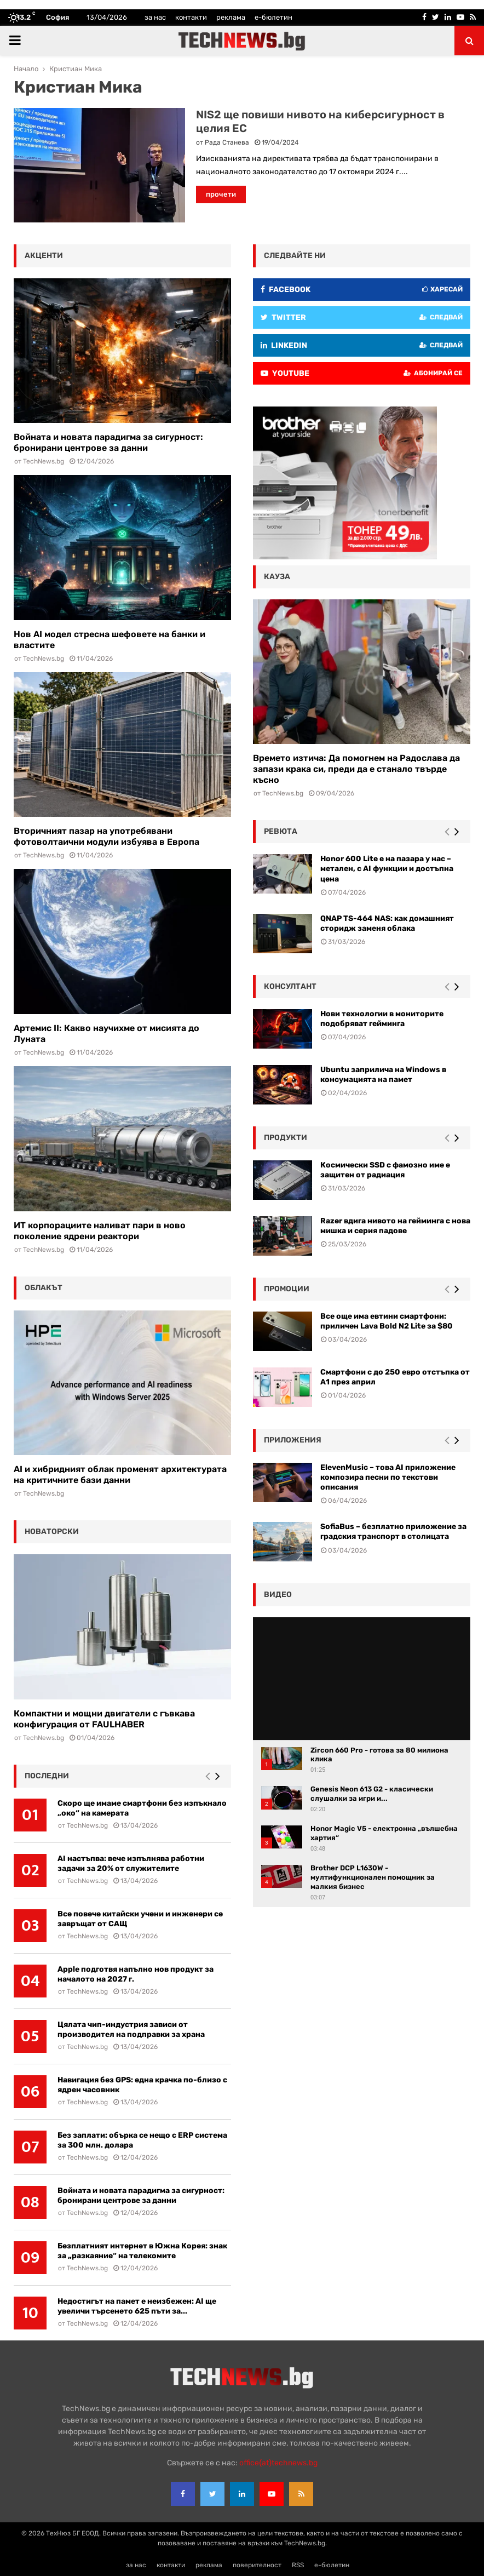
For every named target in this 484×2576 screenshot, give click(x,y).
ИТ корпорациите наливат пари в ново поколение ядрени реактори (100, 1230)
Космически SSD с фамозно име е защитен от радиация (385, 1170)
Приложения (292, 1440)
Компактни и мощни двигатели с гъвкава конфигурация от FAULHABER (104, 1719)
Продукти (285, 1137)
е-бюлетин (273, 17)
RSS (298, 2565)
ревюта (280, 831)
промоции (286, 1288)
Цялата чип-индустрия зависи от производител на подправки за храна (131, 2029)
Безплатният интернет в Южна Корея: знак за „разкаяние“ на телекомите (142, 2250)
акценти (44, 255)
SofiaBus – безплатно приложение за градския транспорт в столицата (393, 1531)
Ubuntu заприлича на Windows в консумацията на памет (383, 1074)
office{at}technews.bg (278, 2463)
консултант (290, 986)
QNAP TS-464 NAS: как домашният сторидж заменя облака (387, 923)
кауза (277, 576)
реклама (230, 17)
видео (278, 1594)
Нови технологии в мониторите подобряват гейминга (381, 1018)
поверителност (257, 2565)
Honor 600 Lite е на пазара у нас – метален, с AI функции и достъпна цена (386, 868)
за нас (155, 17)
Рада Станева (227, 142)
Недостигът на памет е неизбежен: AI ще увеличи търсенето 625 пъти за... (136, 2306)
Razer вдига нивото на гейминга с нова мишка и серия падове (395, 1225)
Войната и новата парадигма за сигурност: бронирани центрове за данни (108, 442)
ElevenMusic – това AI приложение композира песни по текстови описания (388, 1477)
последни (47, 1776)
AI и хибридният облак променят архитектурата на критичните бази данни (120, 1474)
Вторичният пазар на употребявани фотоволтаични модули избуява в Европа (106, 836)
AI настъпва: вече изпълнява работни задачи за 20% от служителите (130, 1863)
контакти (191, 17)
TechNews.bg (43, 461)
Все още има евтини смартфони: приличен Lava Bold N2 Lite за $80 (386, 1321)
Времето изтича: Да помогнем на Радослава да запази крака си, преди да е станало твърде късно (356, 769)
